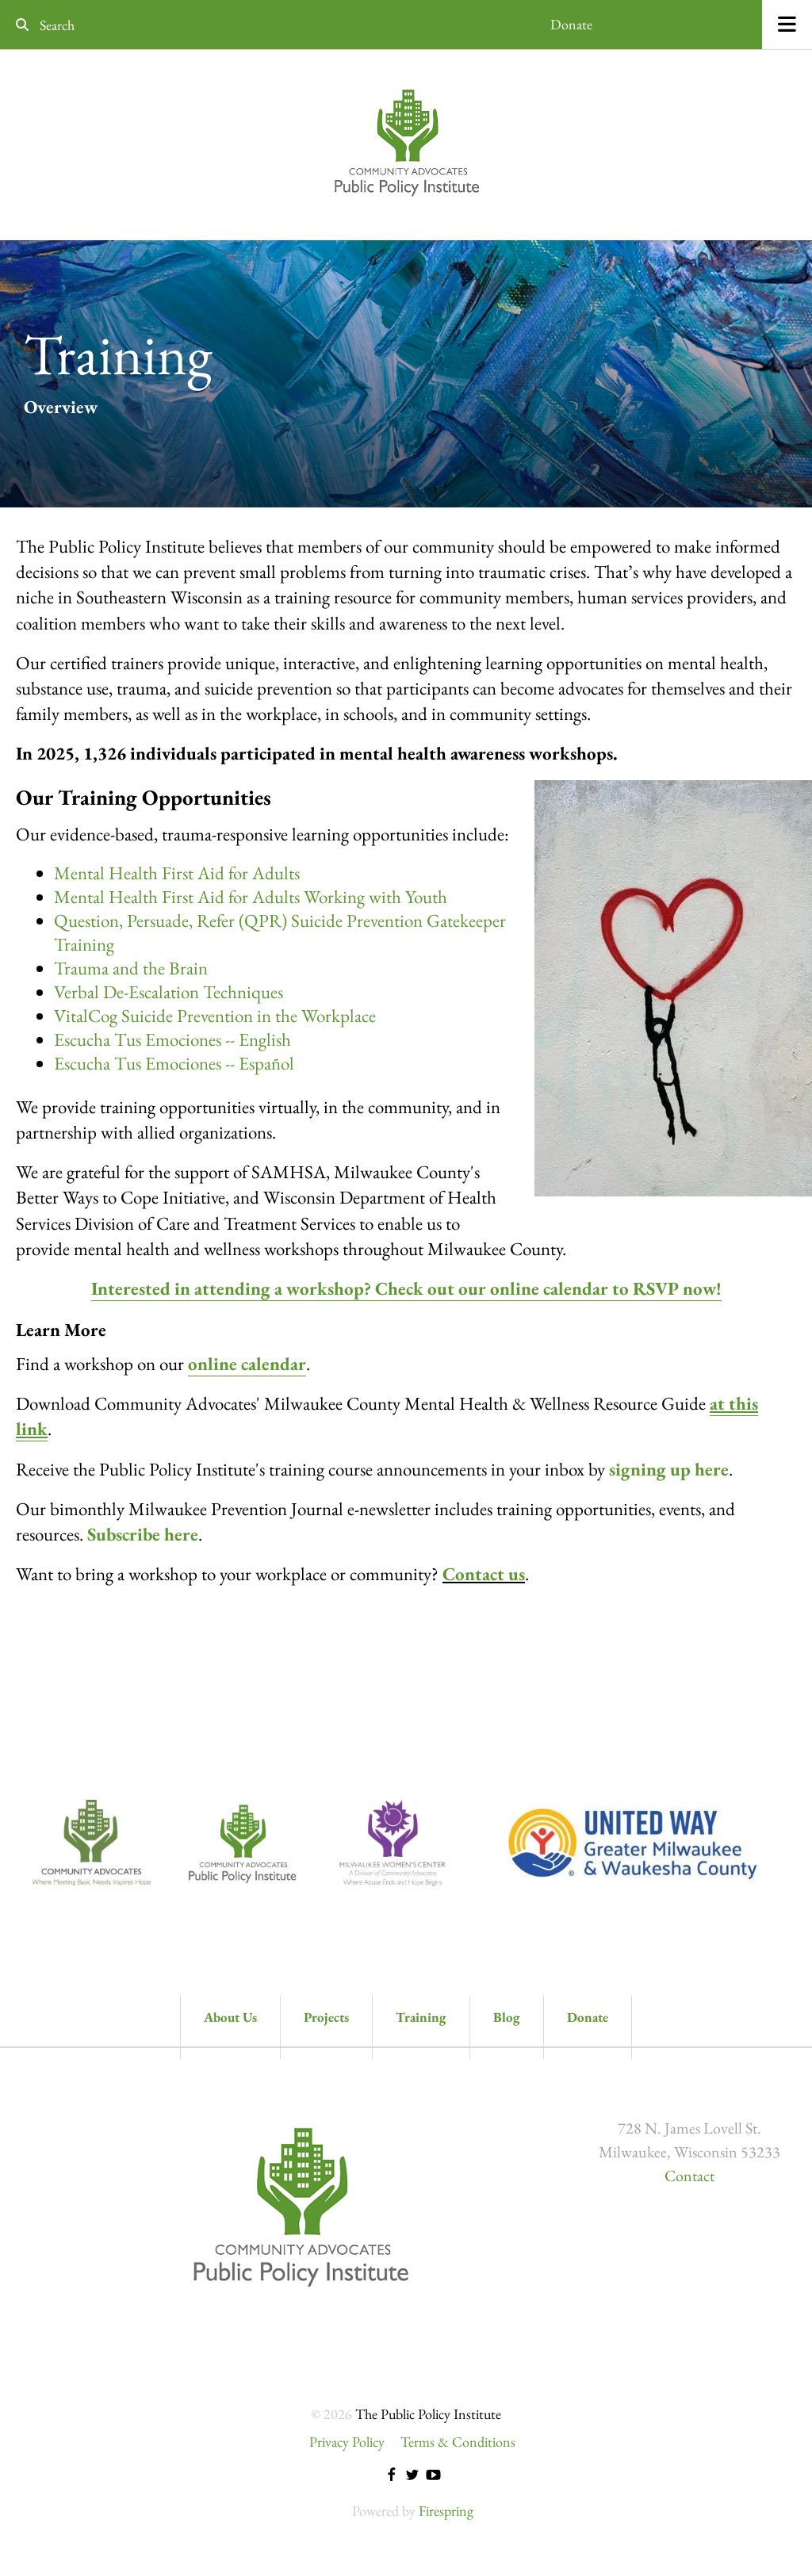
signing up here (669, 1469)
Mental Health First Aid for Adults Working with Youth (250, 897)
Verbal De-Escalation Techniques (168, 992)
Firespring (446, 2510)
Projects (326, 2017)
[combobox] (121, 25)
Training (421, 2017)
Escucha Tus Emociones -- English (172, 1039)
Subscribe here (142, 1534)
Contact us (483, 1574)
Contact (689, 2175)
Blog (506, 2017)
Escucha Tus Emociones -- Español (174, 1063)
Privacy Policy (347, 2441)
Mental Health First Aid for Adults (177, 873)
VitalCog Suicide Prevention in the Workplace (215, 1016)
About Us (230, 2017)
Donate (571, 24)
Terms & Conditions (457, 2441)
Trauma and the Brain (131, 968)
